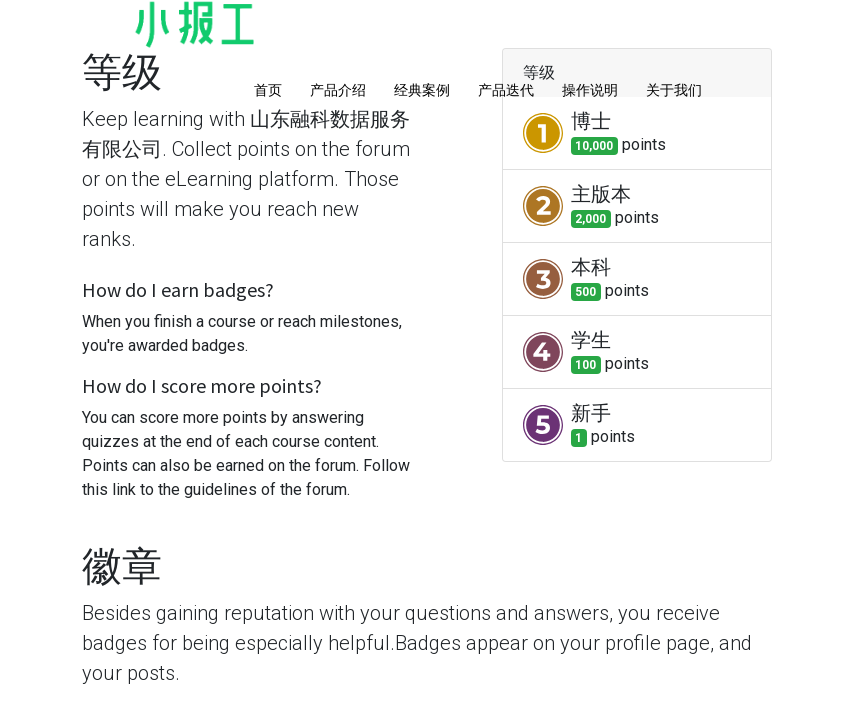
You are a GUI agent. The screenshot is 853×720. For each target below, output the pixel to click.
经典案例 (422, 90)
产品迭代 (506, 90)
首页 (268, 90)
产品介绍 (338, 90)
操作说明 (590, 90)
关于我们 (674, 90)
